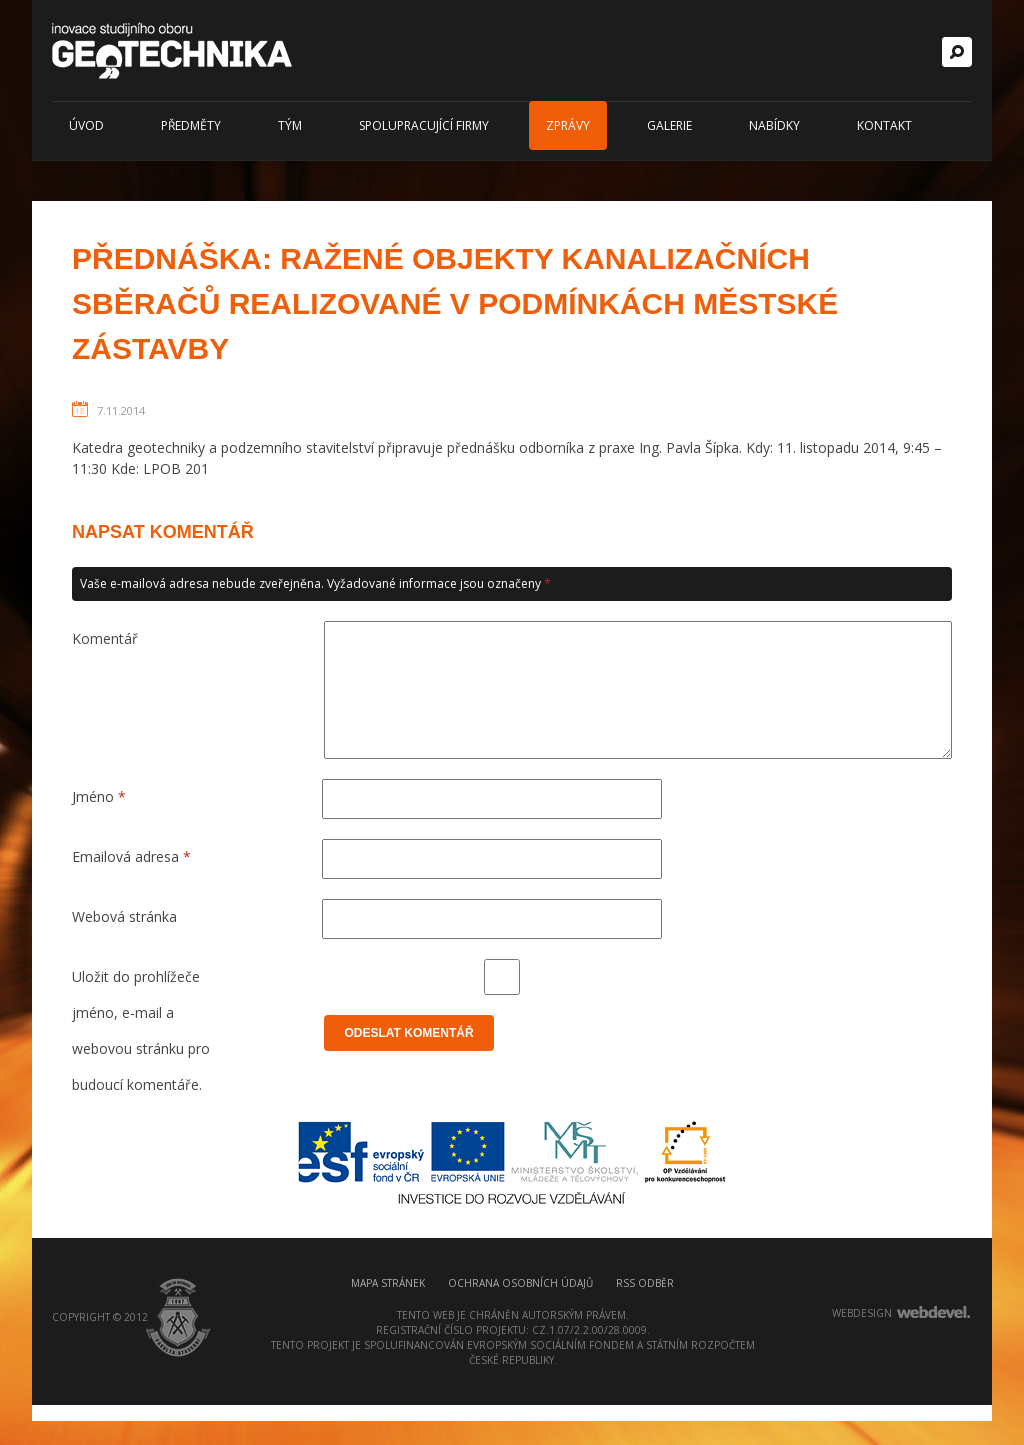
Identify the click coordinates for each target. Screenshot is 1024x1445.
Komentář (105, 638)
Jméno (99, 820)
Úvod (86, 125)
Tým (290, 125)
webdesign (862, 1353)
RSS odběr (645, 1323)
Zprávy (568, 125)
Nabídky (774, 125)
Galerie (669, 125)
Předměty (191, 125)
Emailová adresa (131, 880)
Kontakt (884, 125)
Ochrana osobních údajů (520, 1323)
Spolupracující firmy (424, 125)
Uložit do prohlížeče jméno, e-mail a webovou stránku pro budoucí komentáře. (141, 1005)
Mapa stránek (388, 1323)
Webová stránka (124, 940)
